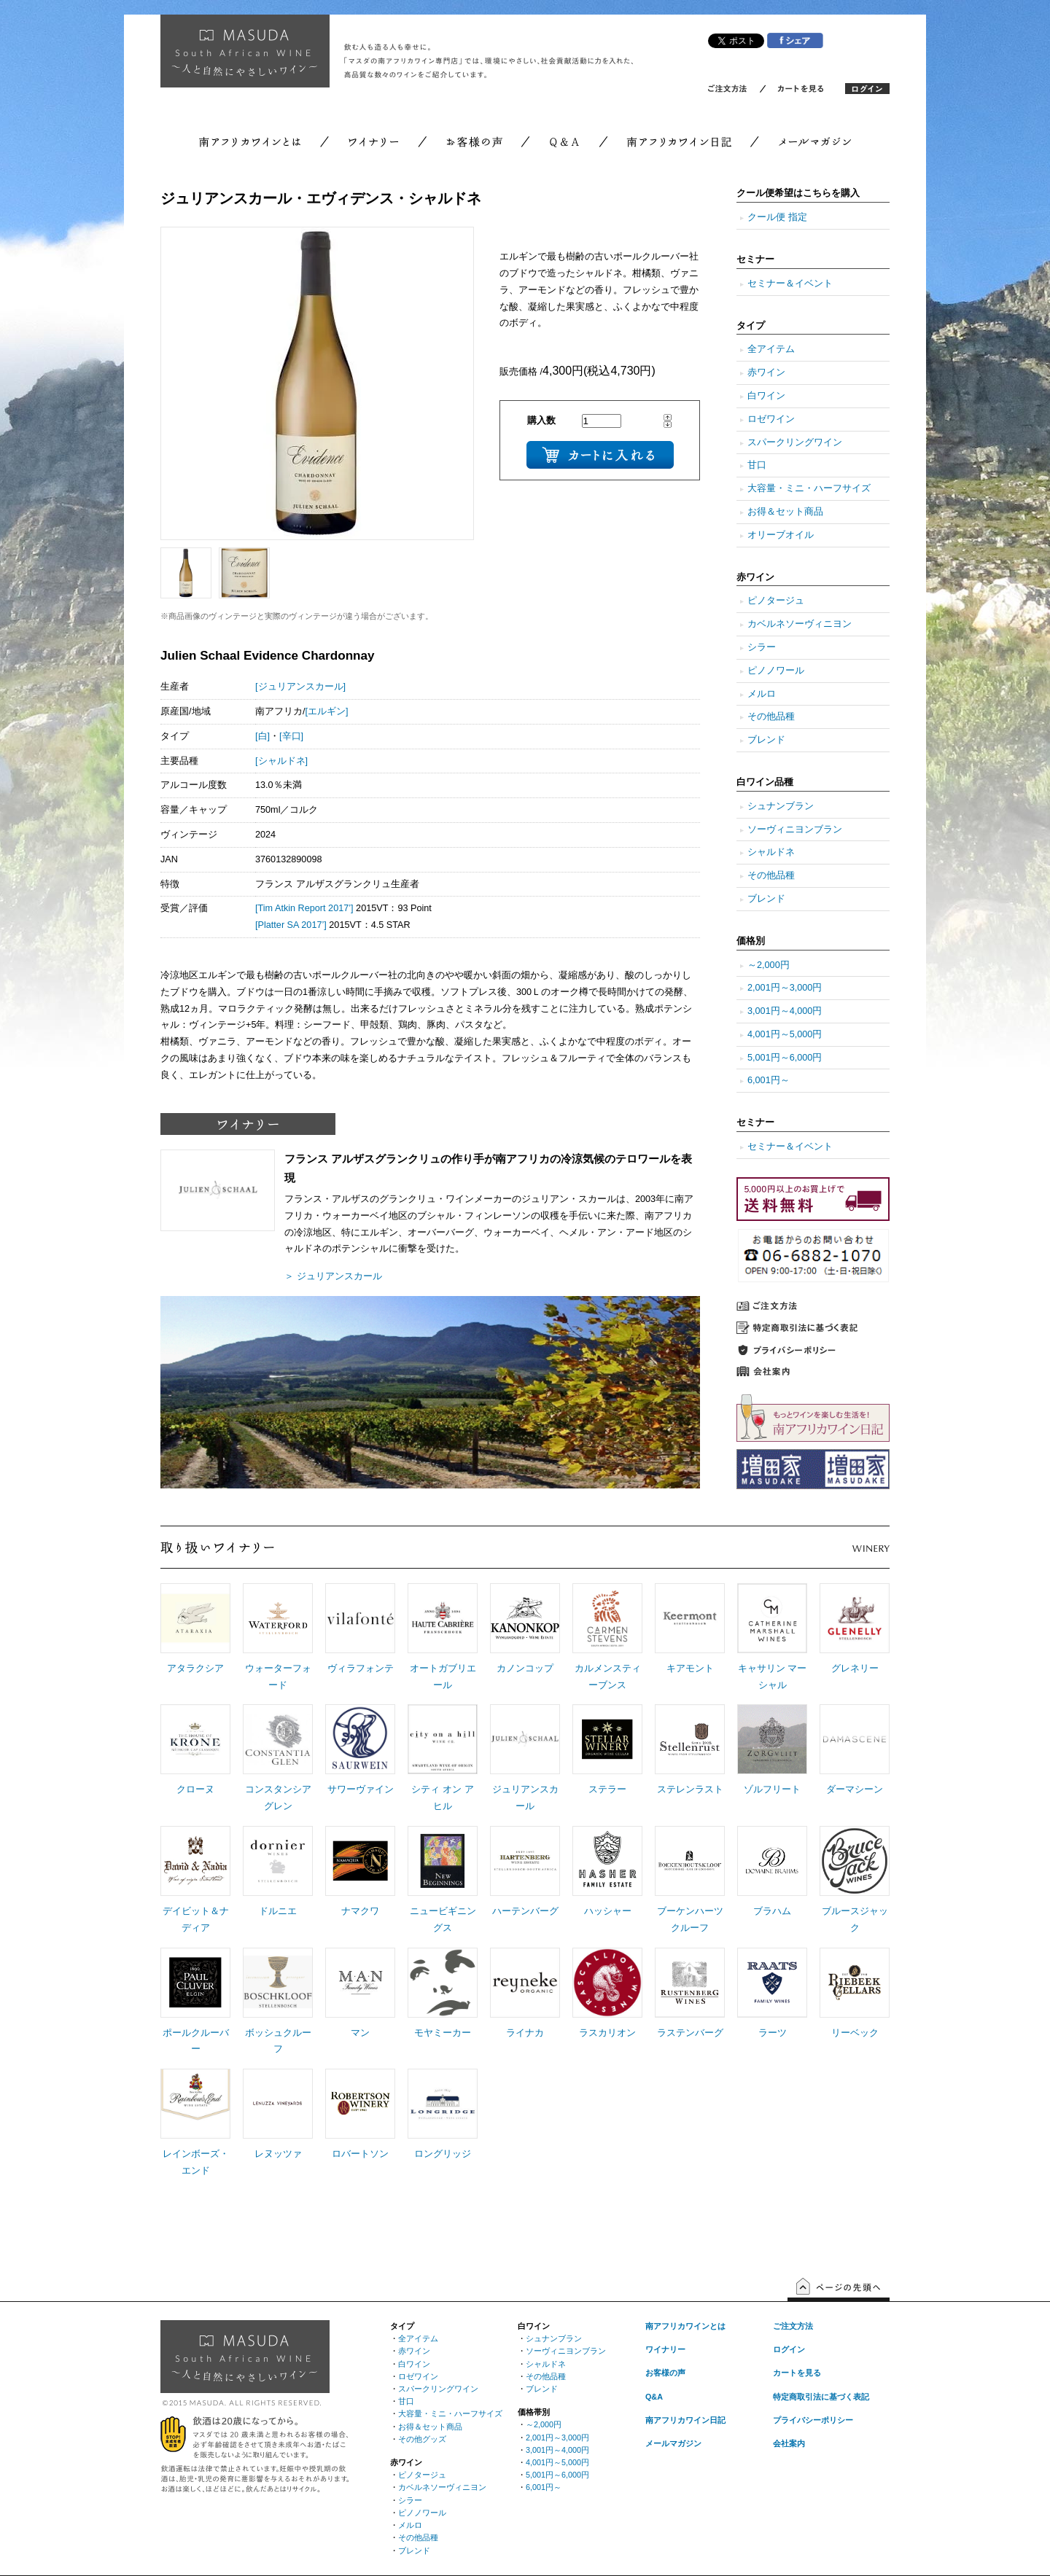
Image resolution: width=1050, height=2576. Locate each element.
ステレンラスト (690, 1789)
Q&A (654, 2396)
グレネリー (855, 1668)
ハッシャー (607, 1911)
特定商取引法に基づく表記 (821, 2396)
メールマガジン (673, 2443)
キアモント (690, 1668)
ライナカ (525, 2033)
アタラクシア (195, 1668)
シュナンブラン (780, 806)
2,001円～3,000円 (784, 988)
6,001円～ (768, 1080)
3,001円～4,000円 (784, 1011)
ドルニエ (278, 1911)
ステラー (607, 1789)
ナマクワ (360, 1911)
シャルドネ (771, 852)
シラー (761, 647)
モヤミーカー (442, 2033)
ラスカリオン (607, 2033)
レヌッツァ (278, 2154)
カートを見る (797, 2372)
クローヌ (195, 1789)
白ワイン (766, 396)
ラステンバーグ (690, 2033)
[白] (262, 736)
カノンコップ (525, 1668)
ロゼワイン (771, 419)
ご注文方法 (793, 2326)
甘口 (756, 465)
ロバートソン (360, 2154)
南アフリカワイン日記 (685, 2420)
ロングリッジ (442, 2154)
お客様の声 (665, 2372)
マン (360, 2033)
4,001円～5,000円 (784, 1034)
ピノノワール (775, 671)
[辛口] (291, 736)
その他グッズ (422, 2439)
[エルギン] (327, 711)
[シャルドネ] (281, 761)
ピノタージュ (775, 601)
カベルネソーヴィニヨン (799, 624)
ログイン (789, 2349)
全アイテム (771, 349)
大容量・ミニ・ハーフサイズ (809, 488)
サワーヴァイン (360, 1789)
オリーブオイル (780, 535)
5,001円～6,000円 (784, 1058)
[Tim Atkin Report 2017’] (304, 908)
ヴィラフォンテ (360, 1668)
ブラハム (772, 1911)
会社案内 (789, 2443)
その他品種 (771, 716)
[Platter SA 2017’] (291, 925)
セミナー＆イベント (790, 283)
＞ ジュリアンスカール (333, 1276)
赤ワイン (766, 372)
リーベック (855, 2033)
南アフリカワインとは (685, 2326)
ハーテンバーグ (525, 1911)
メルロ (761, 694)
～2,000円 (768, 965)
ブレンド (766, 740)
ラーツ (772, 2033)
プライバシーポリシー (813, 2420)
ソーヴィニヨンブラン (794, 829)
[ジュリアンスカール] (300, 687)
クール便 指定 (777, 217)
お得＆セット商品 (785, 512)
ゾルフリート (772, 1789)
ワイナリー (665, 2349)
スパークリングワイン (794, 442)
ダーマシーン (854, 1789)
